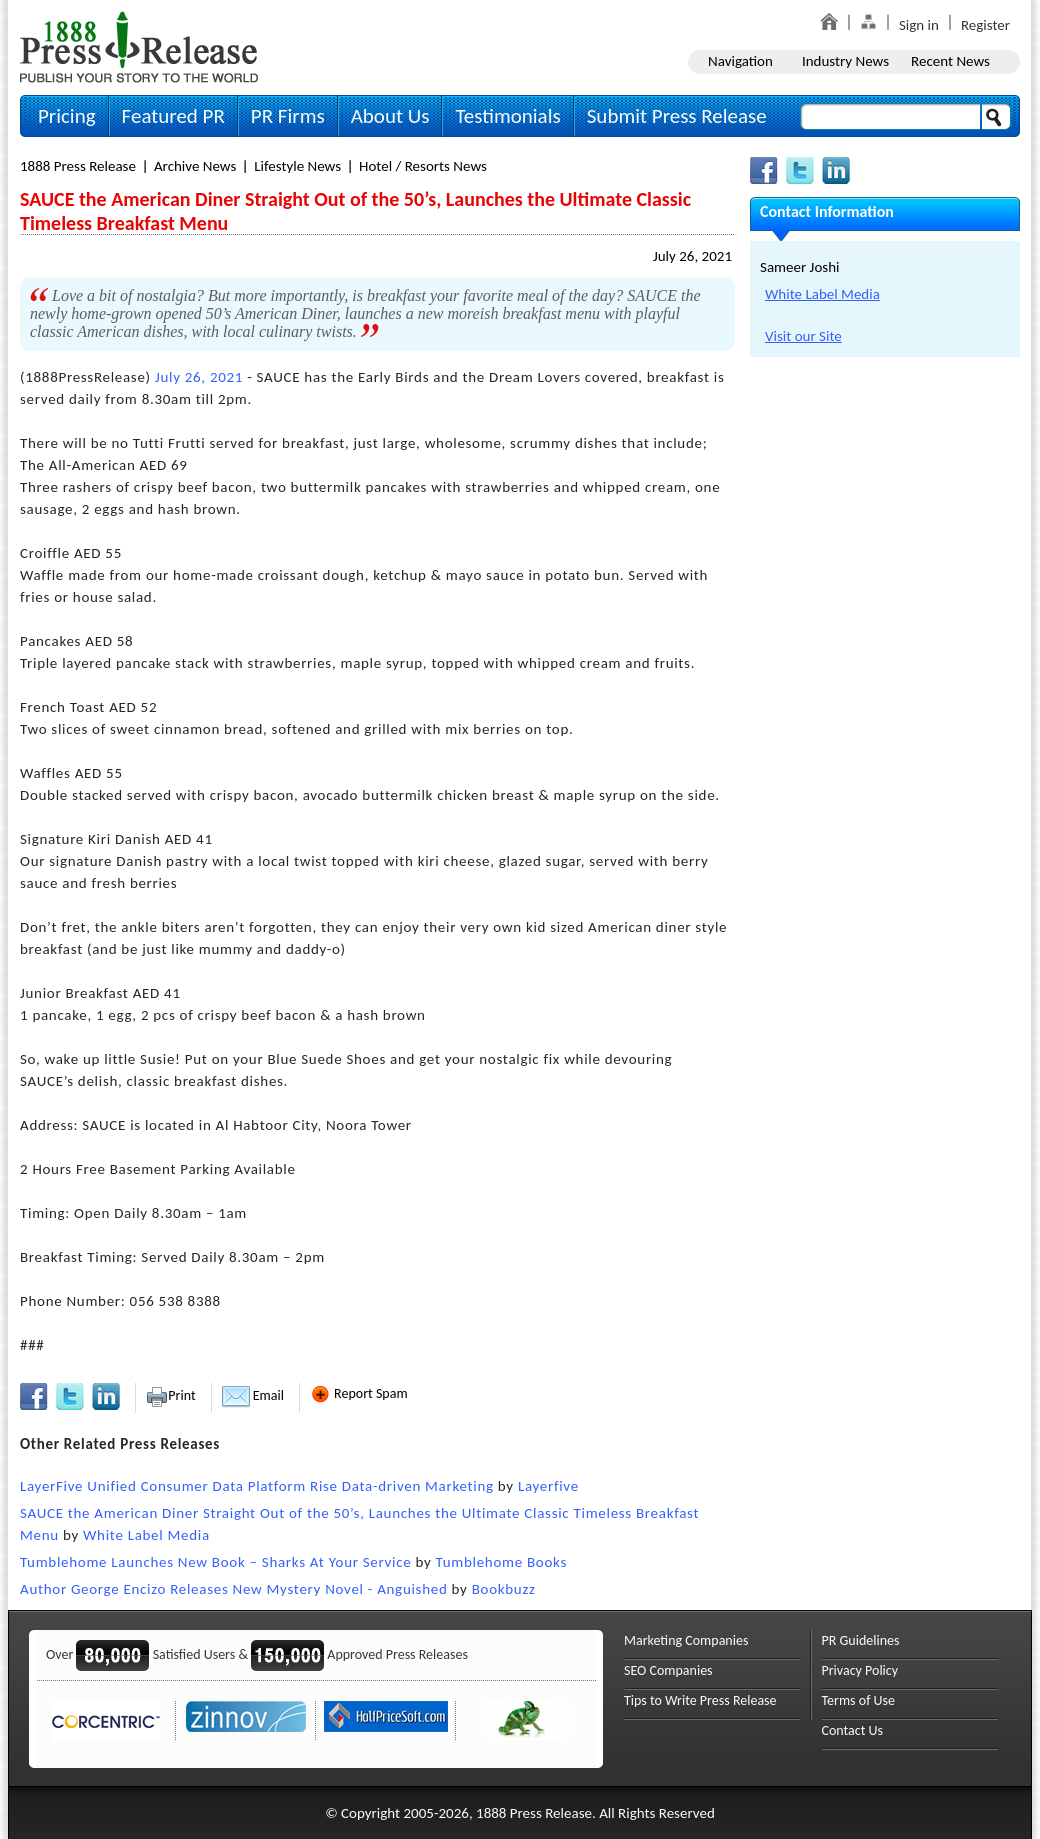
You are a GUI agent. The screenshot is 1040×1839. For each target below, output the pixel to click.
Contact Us (853, 1730)
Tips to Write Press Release (700, 1700)
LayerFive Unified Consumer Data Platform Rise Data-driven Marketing (257, 1486)
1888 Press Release (78, 166)
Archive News (195, 166)
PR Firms (288, 116)
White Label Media (146, 1535)
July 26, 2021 (692, 256)
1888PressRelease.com (139, 46)
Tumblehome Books (501, 1562)
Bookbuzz (504, 1589)
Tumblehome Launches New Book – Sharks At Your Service (215, 1562)
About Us (390, 116)
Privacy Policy (860, 1670)
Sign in (919, 25)
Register (985, 25)
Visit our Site (803, 336)
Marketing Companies (686, 1640)
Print (170, 1395)
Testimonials (507, 116)
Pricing (67, 116)
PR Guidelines (861, 1640)
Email (253, 1395)
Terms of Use (859, 1700)
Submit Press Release (677, 116)
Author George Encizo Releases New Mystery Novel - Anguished (234, 1589)
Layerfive (548, 1486)
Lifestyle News (297, 166)
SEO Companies (668, 1670)
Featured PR (173, 116)
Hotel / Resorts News (423, 166)
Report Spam (359, 1393)
